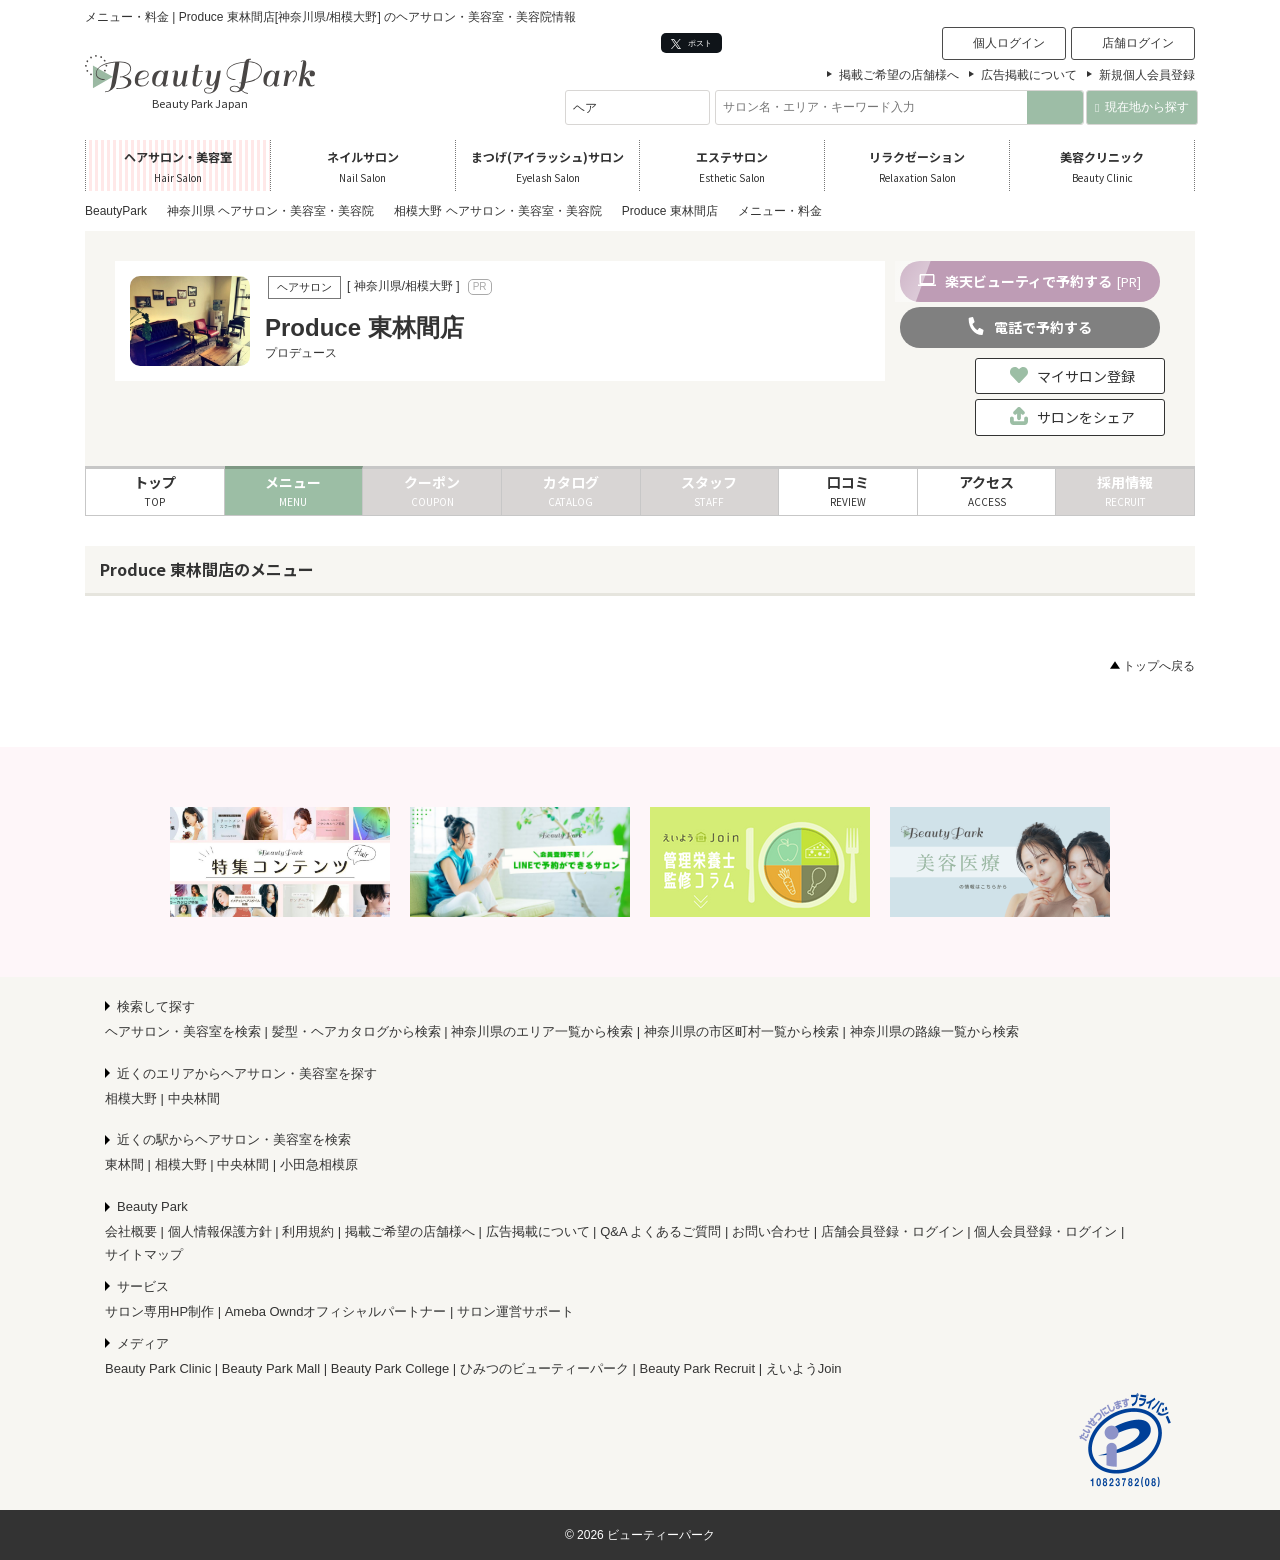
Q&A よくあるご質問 (660, 1231)
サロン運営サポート (515, 1311)
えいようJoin (804, 1368)
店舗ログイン (1138, 43)
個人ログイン (1009, 43)
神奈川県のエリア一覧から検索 (542, 1031)
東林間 (124, 1164)
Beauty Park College (390, 1368)
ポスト (691, 43)
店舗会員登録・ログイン (892, 1231)
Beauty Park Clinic (158, 1368)
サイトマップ (144, 1254)
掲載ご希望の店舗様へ (899, 75)
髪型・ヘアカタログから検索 (356, 1031)
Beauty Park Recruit (698, 1368)
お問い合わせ (771, 1231)
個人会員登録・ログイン (1045, 1231)
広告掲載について (1029, 75)
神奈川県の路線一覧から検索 (934, 1031)
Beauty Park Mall (271, 1368)
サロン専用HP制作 (159, 1311)
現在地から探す (1141, 107)
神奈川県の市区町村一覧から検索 (741, 1031)
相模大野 (131, 1098)
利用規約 (308, 1231)
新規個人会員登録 (1147, 75)
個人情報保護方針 (220, 1231)
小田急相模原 (319, 1164)
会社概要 (131, 1231)
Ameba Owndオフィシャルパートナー (336, 1311)
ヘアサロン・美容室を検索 (183, 1031)
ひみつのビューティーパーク (544, 1368)
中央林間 (194, 1098)
